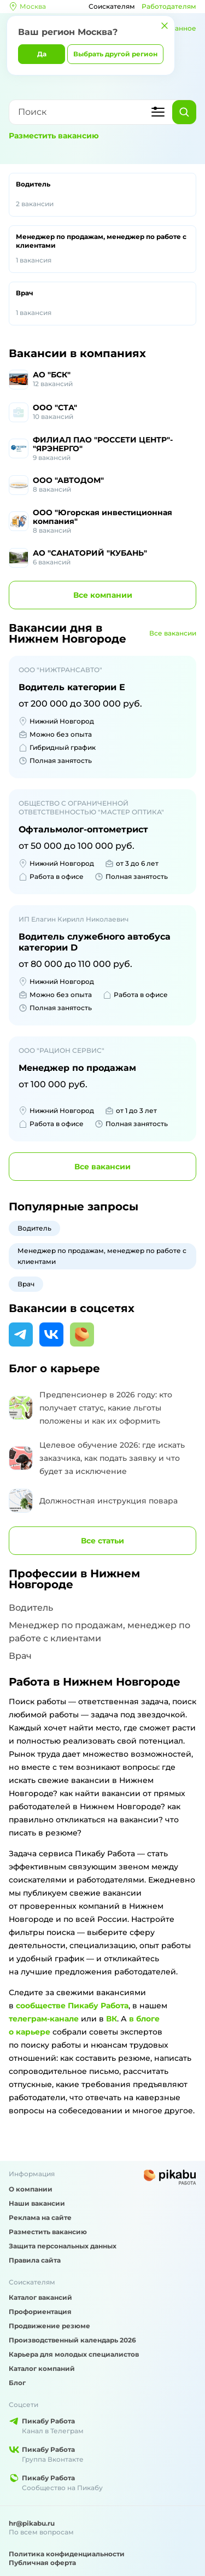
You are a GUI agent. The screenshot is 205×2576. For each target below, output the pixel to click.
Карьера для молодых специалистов (74, 2354)
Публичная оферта (42, 2562)
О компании (30, 2189)
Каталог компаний (42, 2368)
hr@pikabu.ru (32, 2523)
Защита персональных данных (62, 2246)
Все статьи (102, 1541)
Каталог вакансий (40, 2297)
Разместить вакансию (54, 136)
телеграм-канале (44, 2019)
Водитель (102, 194)
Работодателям (169, 6)
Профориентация (40, 2311)
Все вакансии (172, 633)
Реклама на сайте (40, 2217)
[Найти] (184, 112)
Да (41, 54)
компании (102, 595)
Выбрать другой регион (115, 54)
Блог (17, 2383)
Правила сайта (35, 2260)
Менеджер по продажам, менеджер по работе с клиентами (102, 249)
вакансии (102, 1167)
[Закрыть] (164, 25)
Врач (102, 303)
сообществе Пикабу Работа (72, 2005)
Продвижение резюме (49, 2326)
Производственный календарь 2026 (72, 2340)
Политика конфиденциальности (67, 2554)
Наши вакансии (37, 2203)
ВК (111, 2019)
